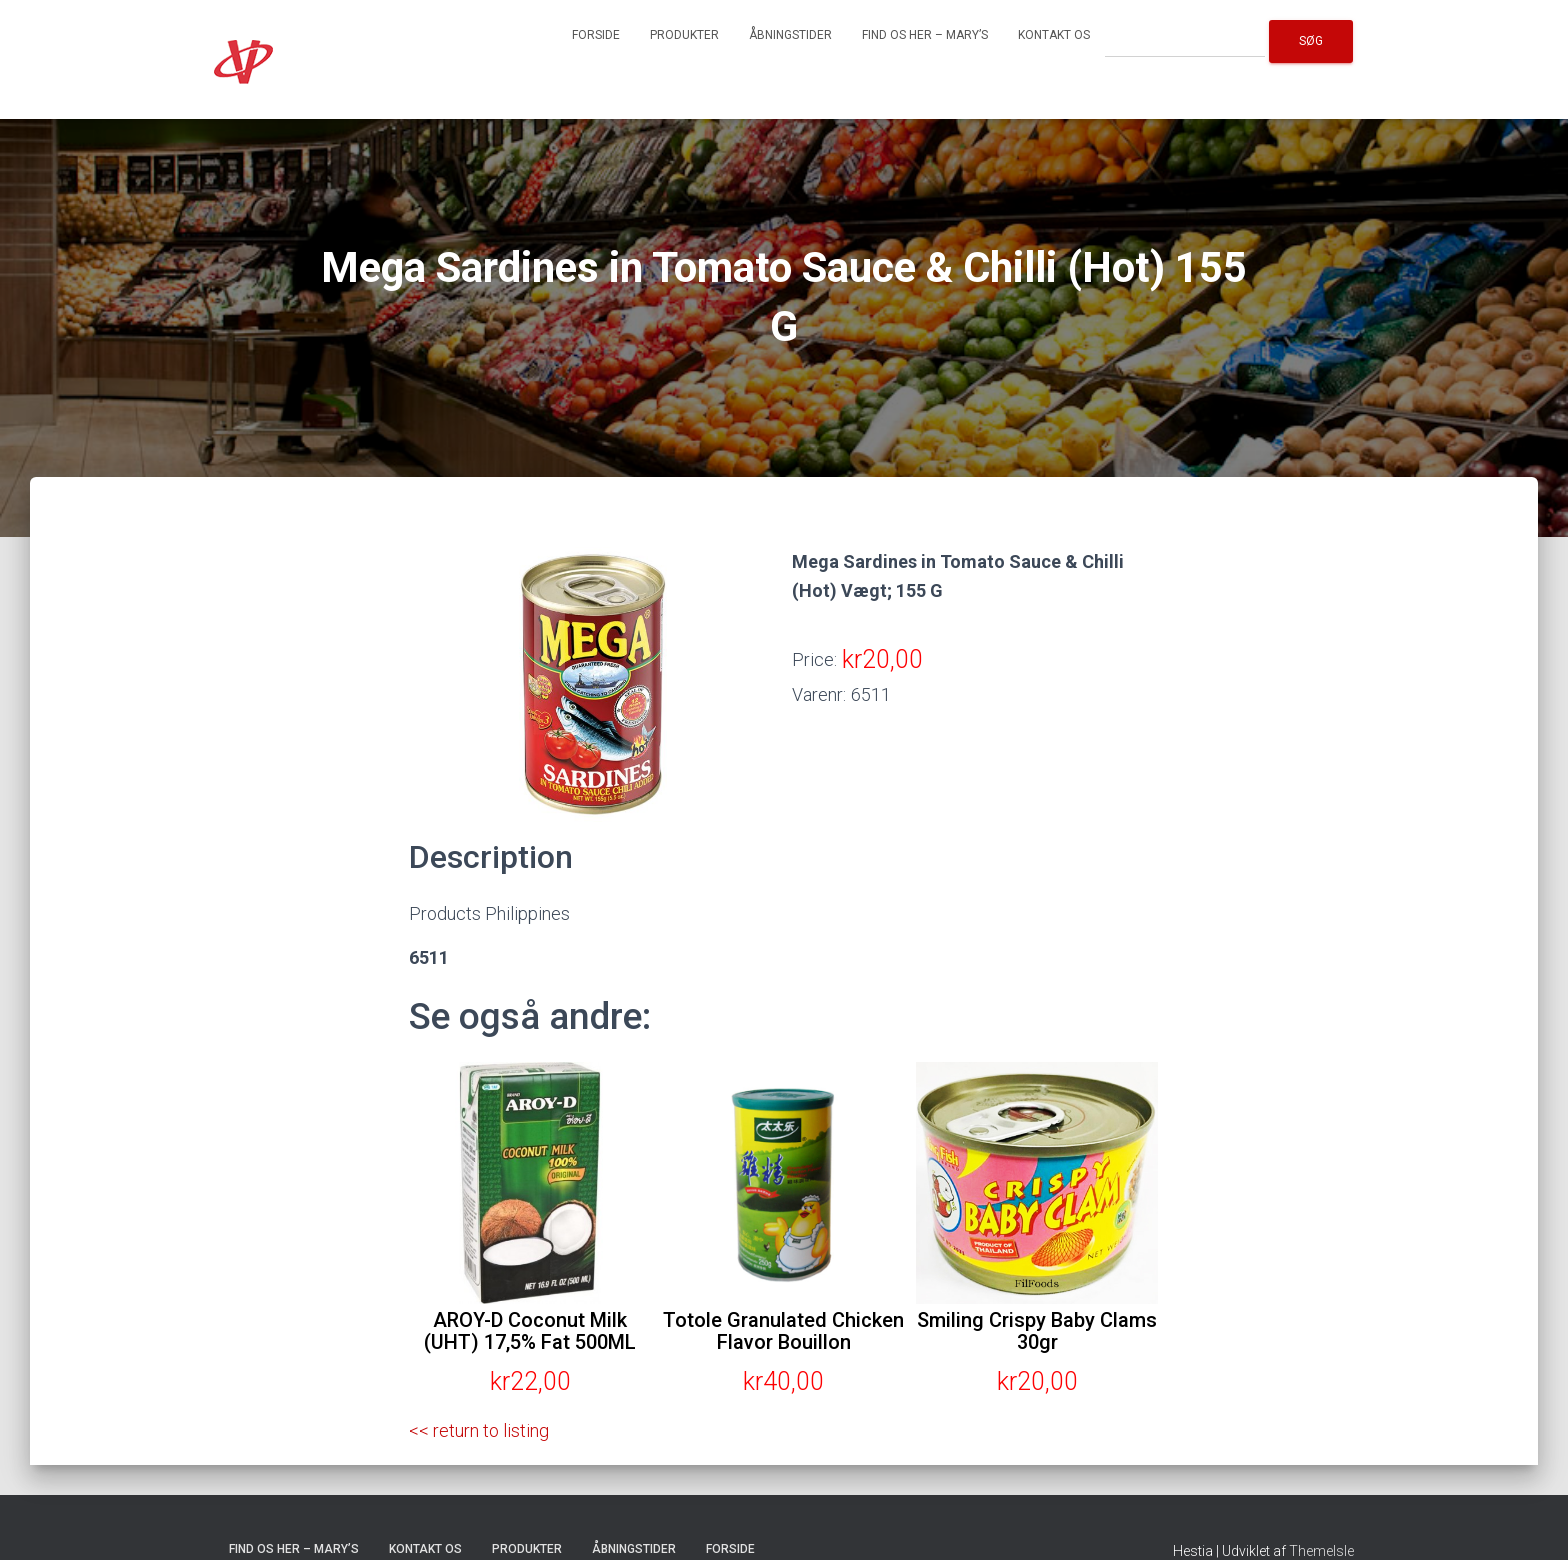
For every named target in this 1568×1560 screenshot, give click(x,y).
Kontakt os (1054, 35)
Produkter (684, 35)
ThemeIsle (1321, 1551)
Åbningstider (790, 35)
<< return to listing (479, 1430)
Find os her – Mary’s (925, 35)
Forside (596, 35)
